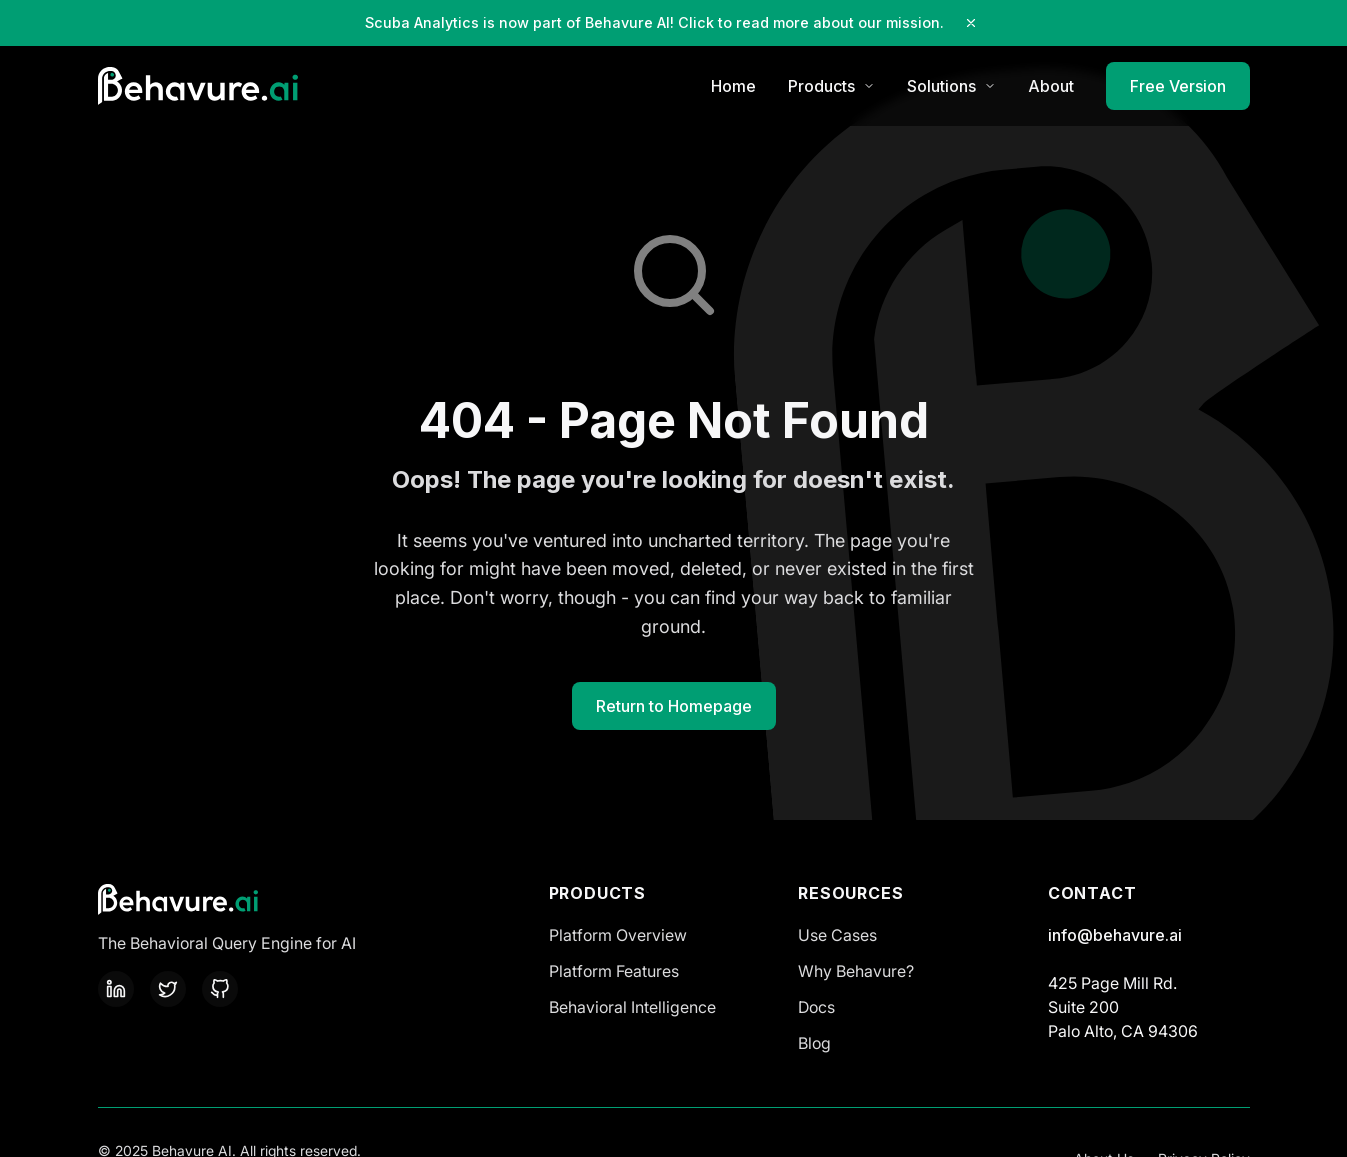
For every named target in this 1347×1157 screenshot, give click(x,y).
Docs (816, 1007)
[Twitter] (168, 989)
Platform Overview (618, 935)
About (1051, 86)
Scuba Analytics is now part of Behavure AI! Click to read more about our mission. (654, 22)
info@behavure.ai (1115, 935)
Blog (814, 1043)
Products (831, 86)
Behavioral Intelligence (632, 1007)
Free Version (1178, 86)
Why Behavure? (856, 971)
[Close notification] (971, 23)
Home (733, 86)
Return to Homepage (674, 706)
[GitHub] (220, 989)
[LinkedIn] (116, 989)
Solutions (951, 86)
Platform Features (614, 971)
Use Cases (837, 935)
